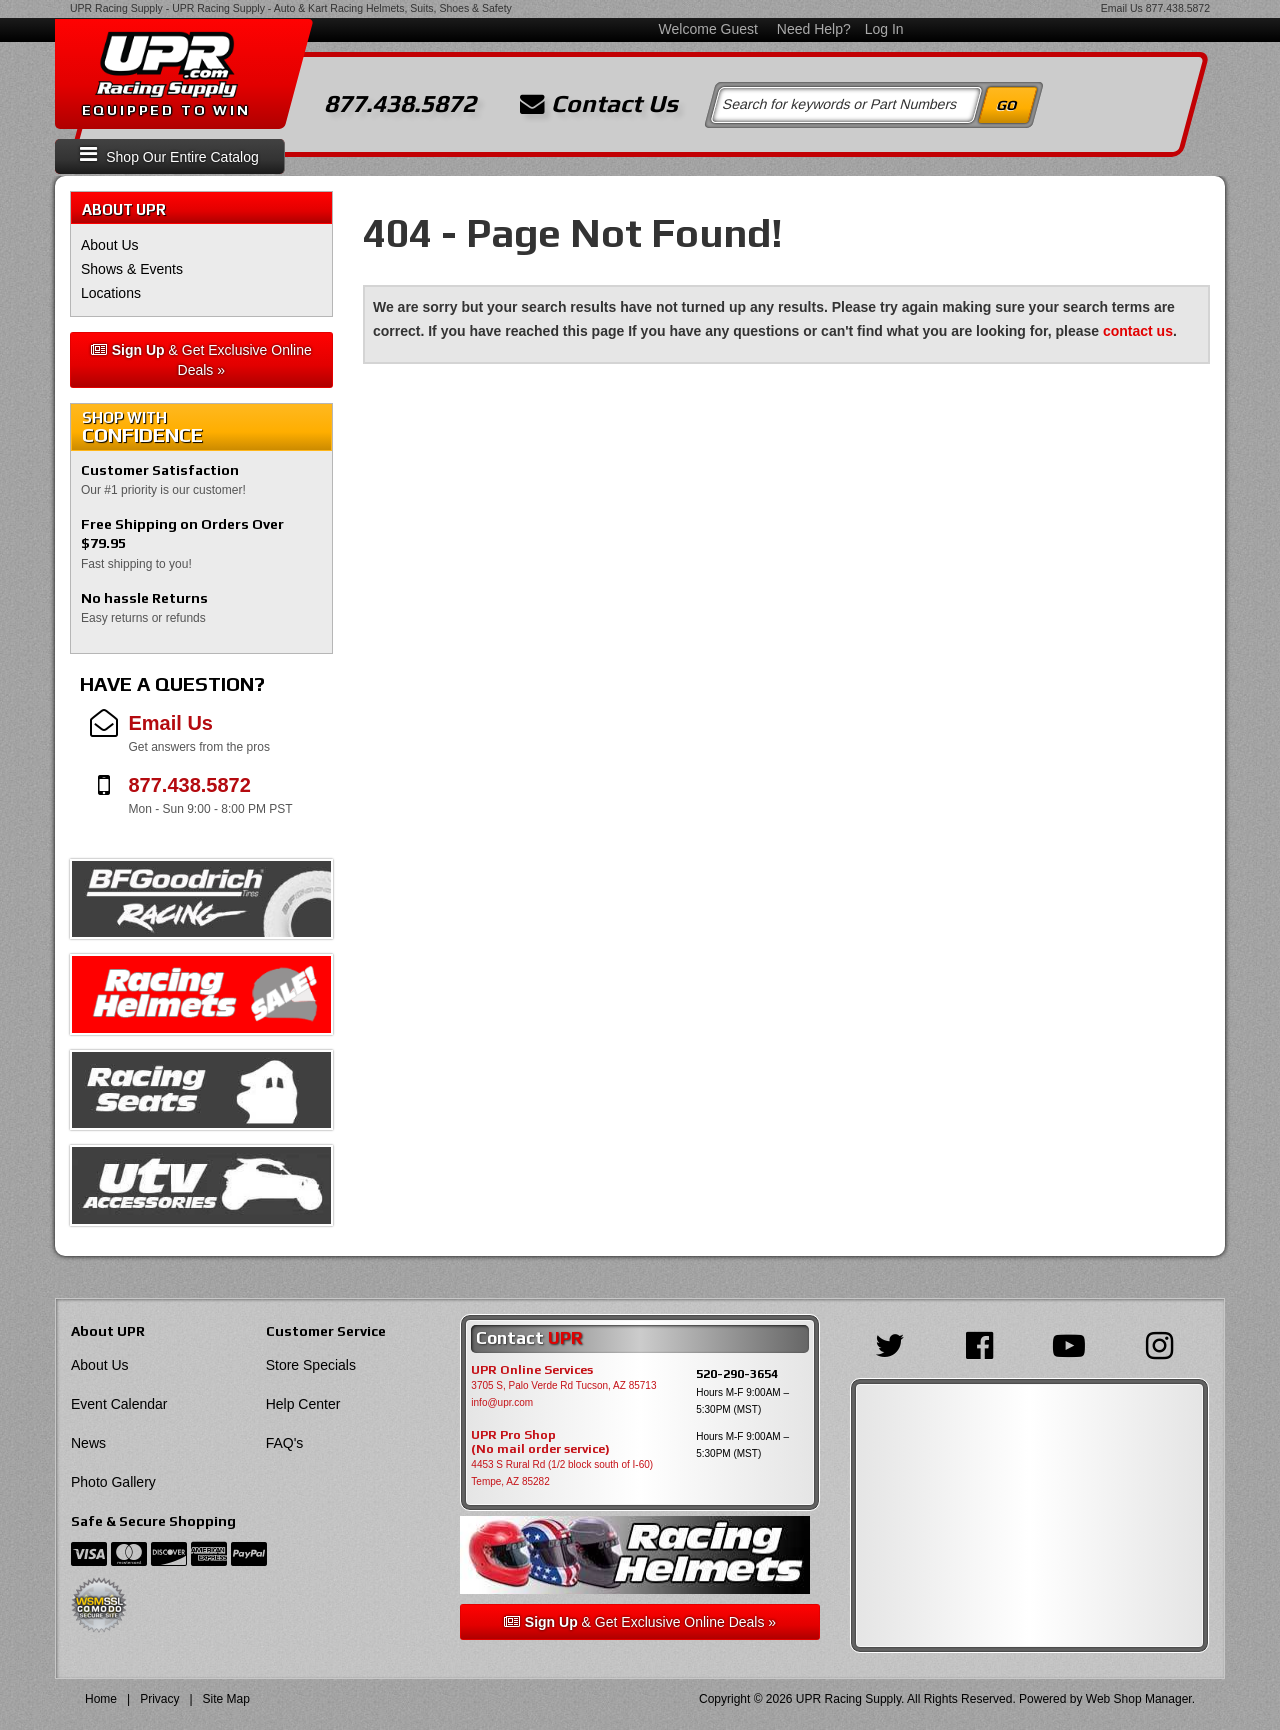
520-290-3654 (737, 1373)
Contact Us (599, 104)
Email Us (1122, 8)
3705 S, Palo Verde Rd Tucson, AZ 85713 (563, 1385)
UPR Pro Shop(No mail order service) (540, 1442)
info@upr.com (502, 1402)
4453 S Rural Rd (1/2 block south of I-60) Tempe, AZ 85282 (562, 1473)
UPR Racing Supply (116, 8)
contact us (1138, 331)
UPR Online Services (532, 1370)
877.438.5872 (1178, 8)
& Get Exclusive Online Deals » (201, 360)
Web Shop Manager (1139, 1699)
